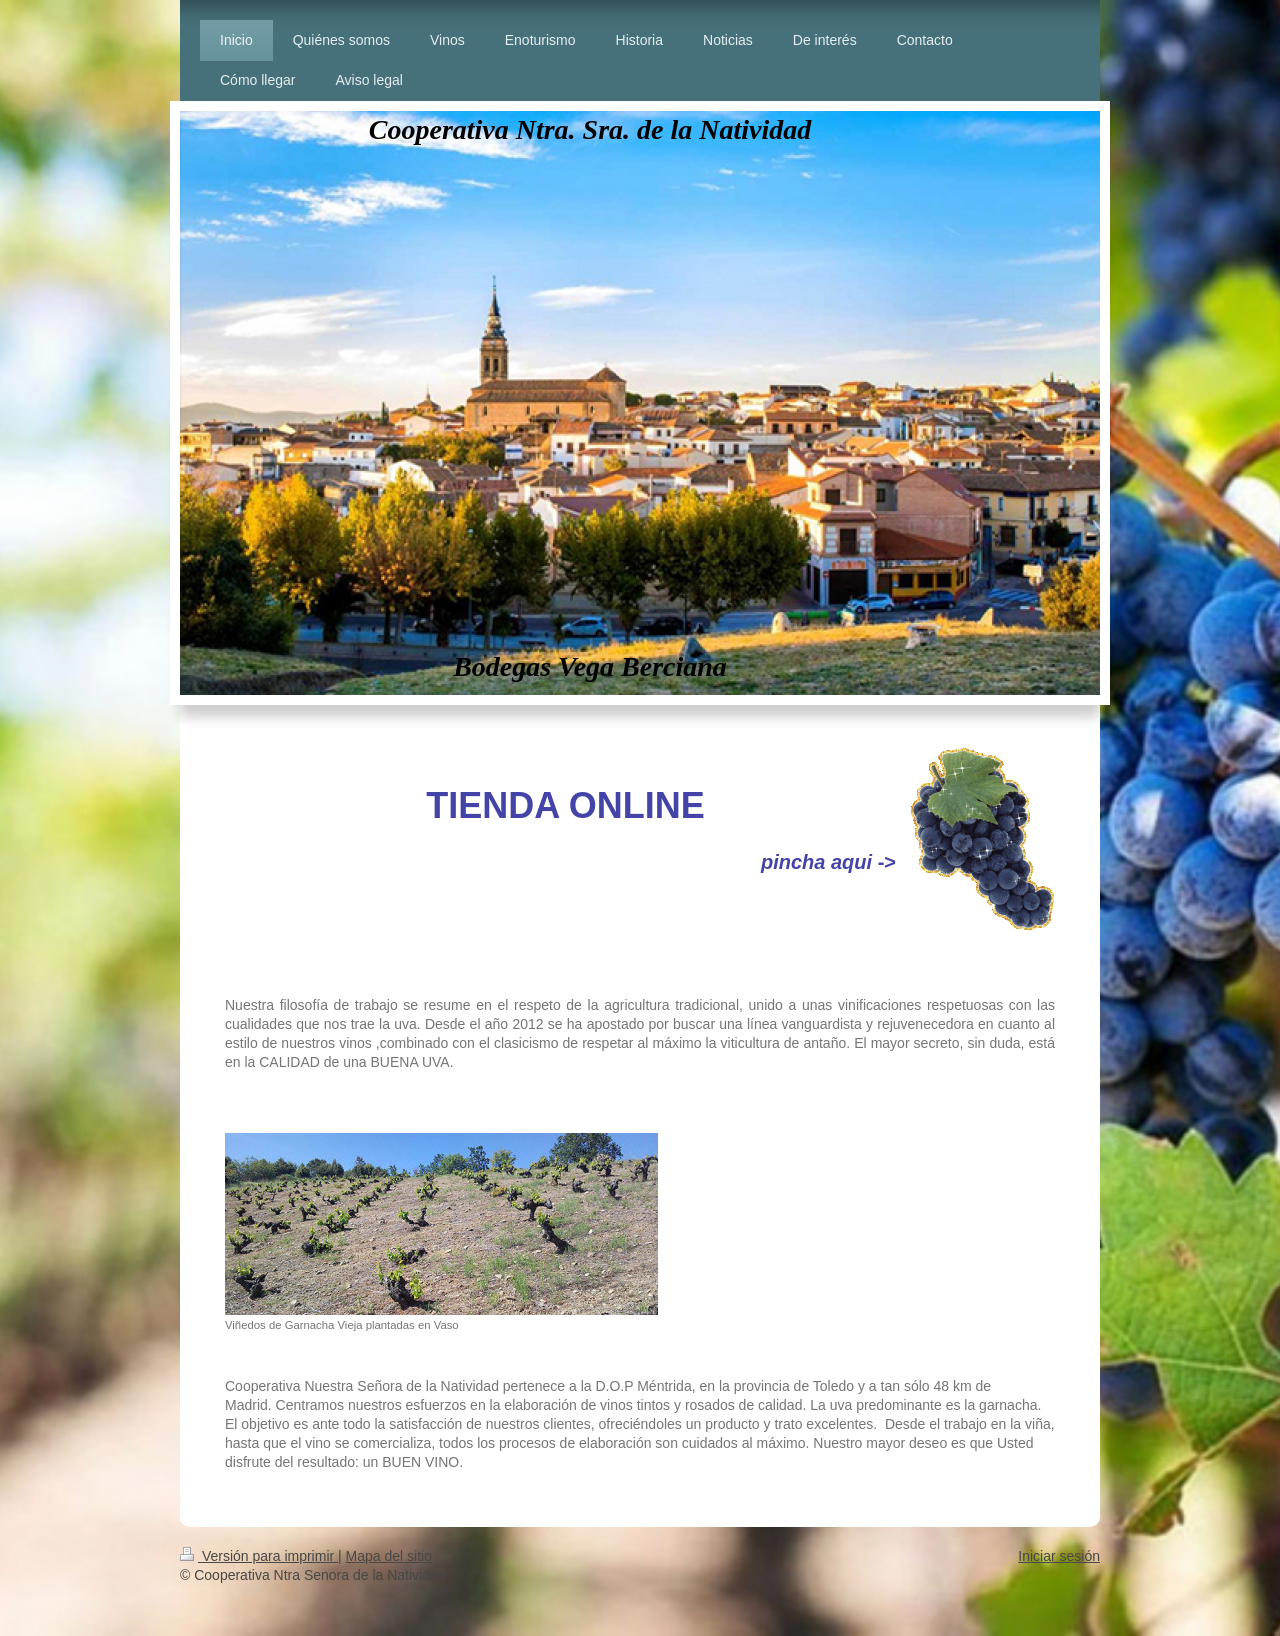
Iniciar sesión (1059, 1556)
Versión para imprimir (259, 1556)
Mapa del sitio (389, 1556)
